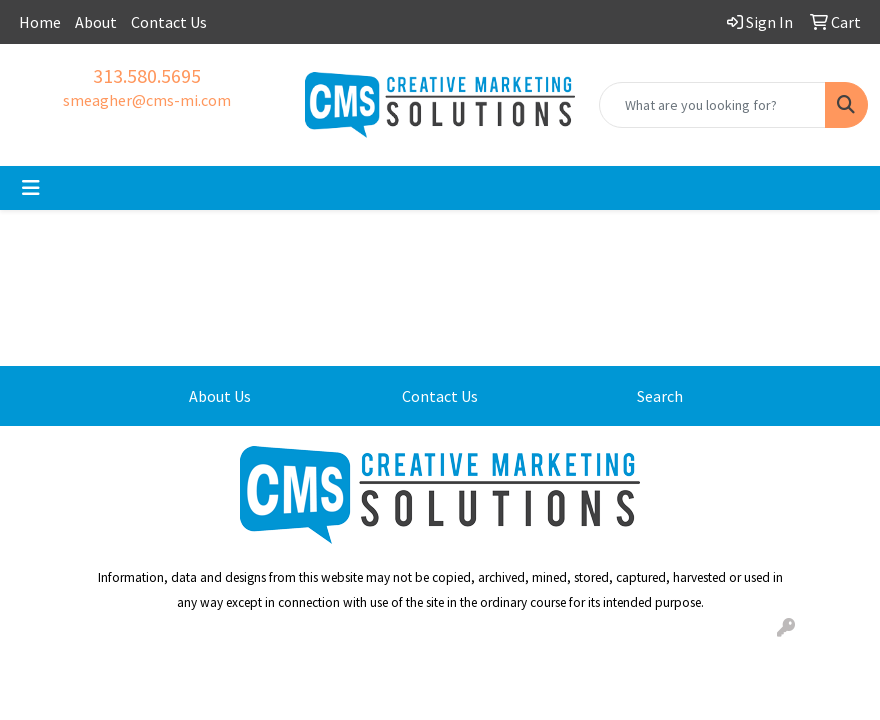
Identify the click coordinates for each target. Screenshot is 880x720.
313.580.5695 (147, 75)
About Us (220, 396)
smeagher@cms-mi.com (147, 100)
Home (40, 22)
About (96, 22)
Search (660, 396)
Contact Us (169, 22)
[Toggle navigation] (31, 188)
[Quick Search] (712, 105)
